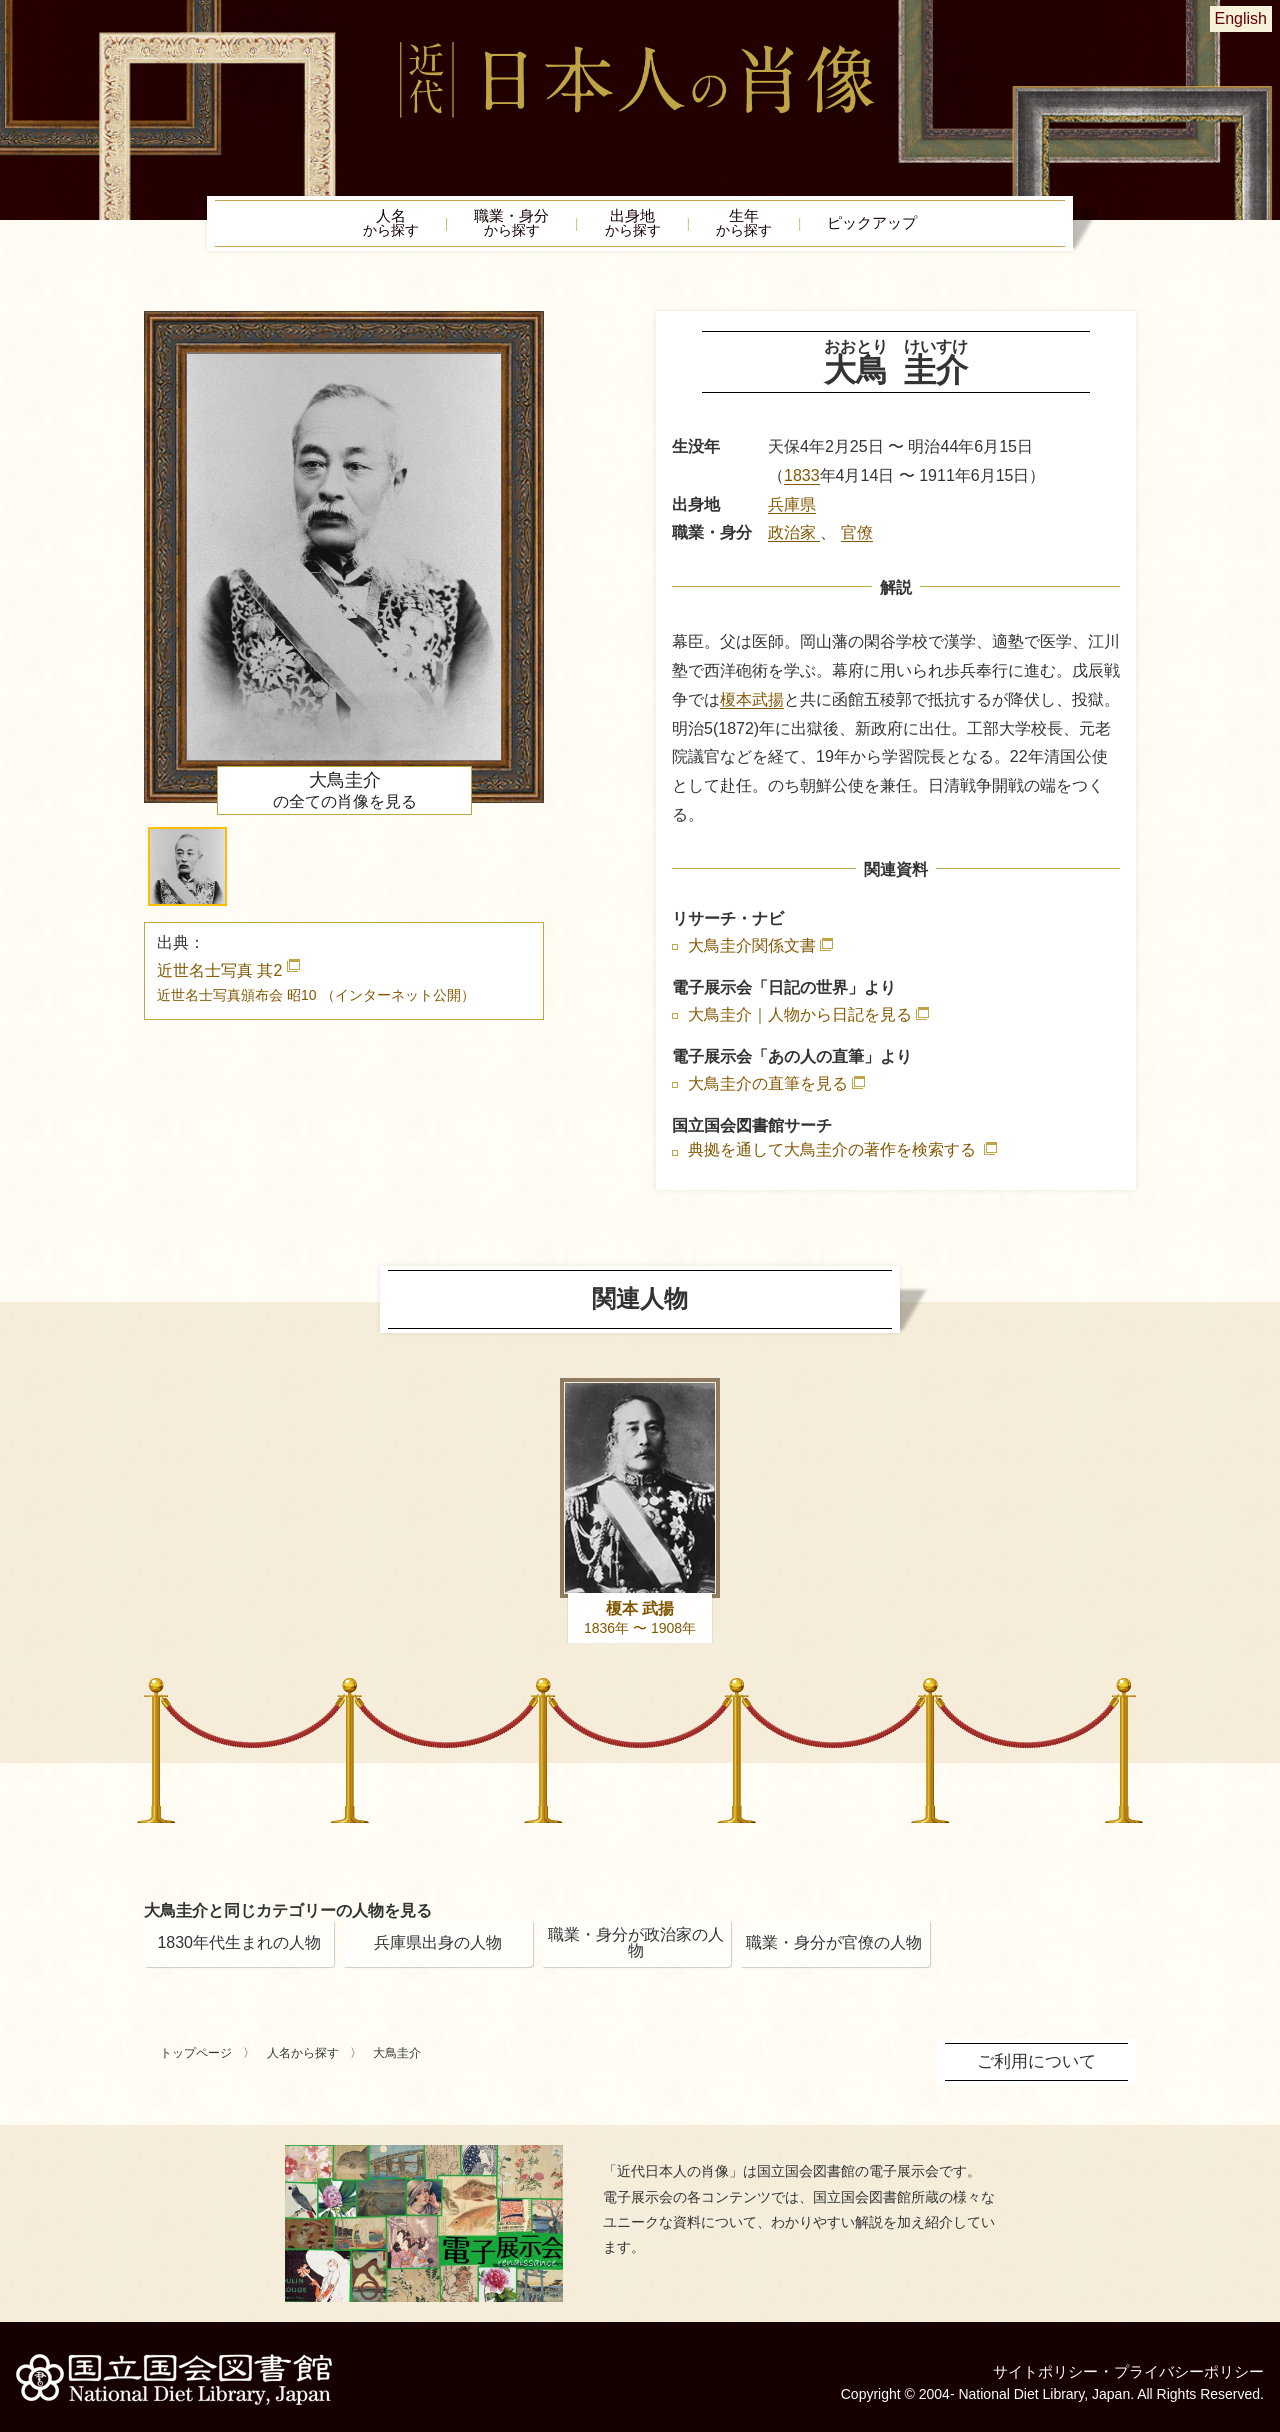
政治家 (794, 538)
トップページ (196, 2058)
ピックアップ (910, 226)
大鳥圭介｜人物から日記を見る (800, 1020)
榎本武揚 (752, 704)
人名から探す (303, 2058)
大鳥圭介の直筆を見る (768, 1089)
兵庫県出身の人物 (438, 1947)
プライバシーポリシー (1184, 2366)
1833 (802, 480)
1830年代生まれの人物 (239, 1947)
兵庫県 (792, 509)
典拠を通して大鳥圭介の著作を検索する (834, 1155)
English (1241, 18)
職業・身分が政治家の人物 (636, 1947)
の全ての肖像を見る (345, 796)
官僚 (857, 538)
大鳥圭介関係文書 (752, 950)
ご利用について (1040, 2065)
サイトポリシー (1032, 2366)
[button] (187, 872)
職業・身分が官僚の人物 (834, 1947)
